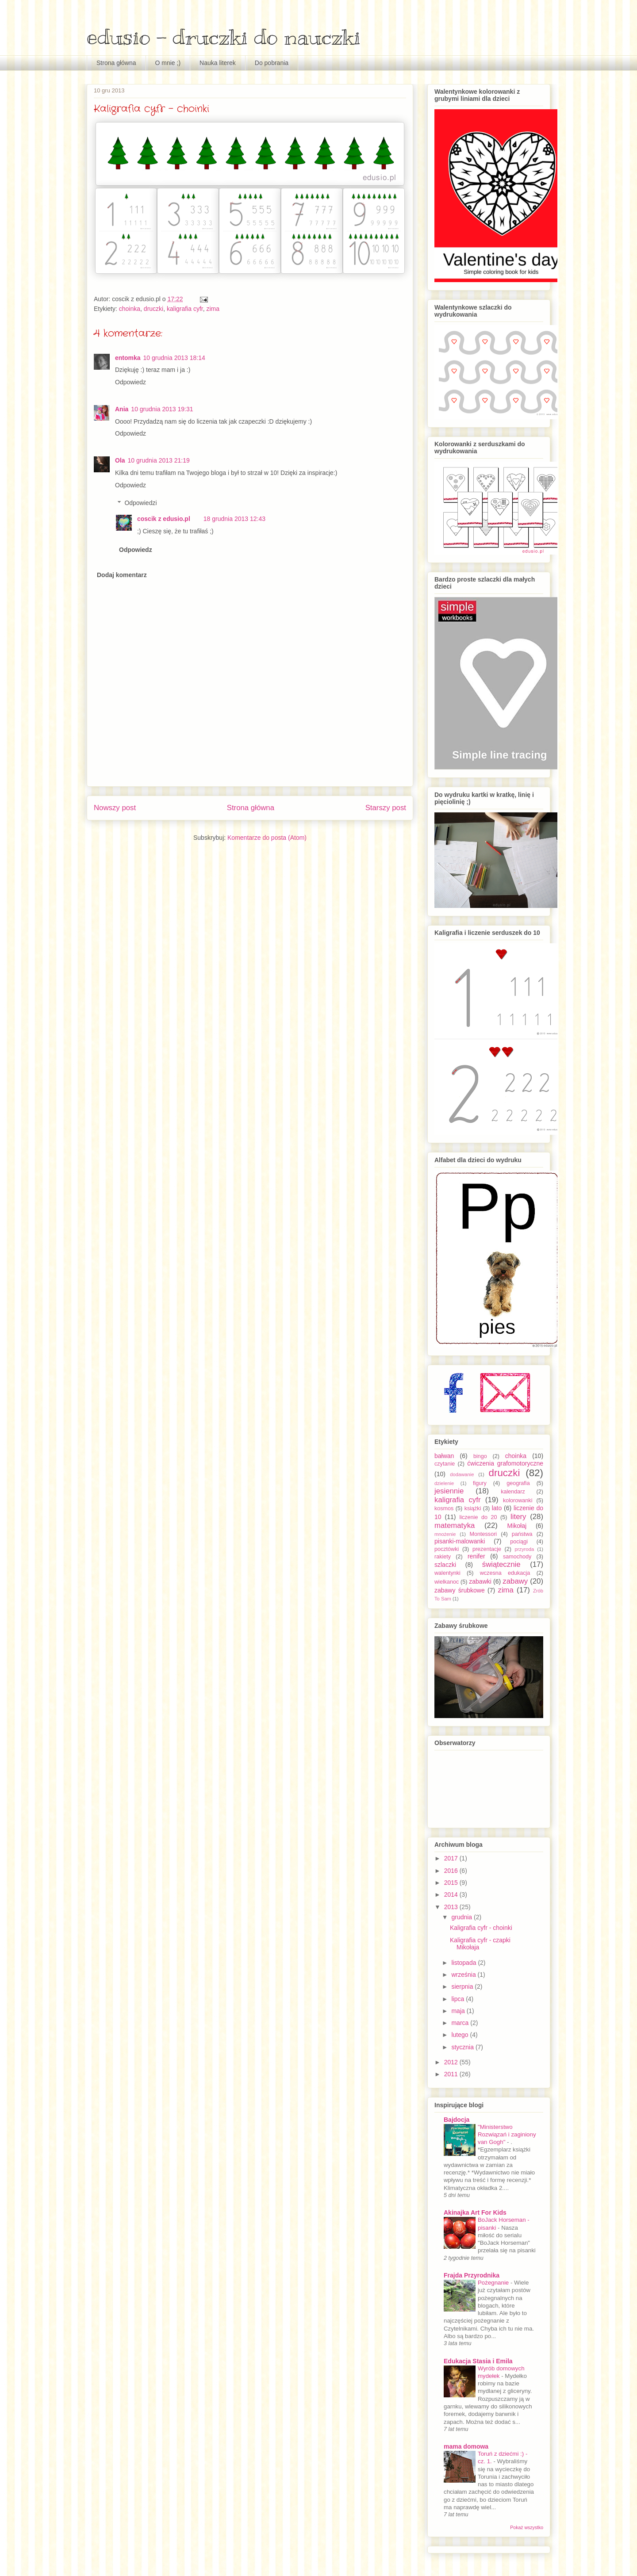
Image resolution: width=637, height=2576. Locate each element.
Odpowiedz (130, 382)
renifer (476, 1556)
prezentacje (486, 1549)
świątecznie (501, 1564)
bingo (480, 1456)
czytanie (444, 1464)
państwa (522, 1534)
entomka (128, 357)
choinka (129, 308)
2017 (452, 1858)
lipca (458, 1998)
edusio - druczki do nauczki (224, 36)
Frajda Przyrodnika (471, 2275)
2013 (452, 1906)
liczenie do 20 (478, 1517)
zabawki (480, 1581)
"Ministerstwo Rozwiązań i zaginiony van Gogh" (507, 2135)
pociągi (519, 1542)
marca (460, 2022)
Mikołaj (516, 1525)
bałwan (444, 1455)
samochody (517, 1557)
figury (480, 1483)
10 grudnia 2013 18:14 (174, 357)
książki (472, 1508)
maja (458, 2010)
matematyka (454, 1525)
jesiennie (449, 1491)
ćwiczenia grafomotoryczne (505, 1463)
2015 (452, 1882)
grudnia (462, 1917)
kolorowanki (518, 1500)
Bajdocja (456, 2119)
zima (212, 308)
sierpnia (463, 1986)
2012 (452, 2062)
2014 (452, 1894)
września (464, 1974)
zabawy (515, 1581)
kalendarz (513, 1492)
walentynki (447, 1573)
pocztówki (446, 1549)
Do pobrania (271, 62)
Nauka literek (218, 62)
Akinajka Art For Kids (475, 2212)
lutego (460, 2034)
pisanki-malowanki (459, 1541)
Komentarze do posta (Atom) (267, 837)
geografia (518, 1483)
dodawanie (462, 1474)
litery (518, 1516)
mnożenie (445, 1534)
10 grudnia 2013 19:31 (162, 409)
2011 (452, 2074)
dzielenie (444, 1483)
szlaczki (445, 1564)
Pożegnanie (494, 2282)
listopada (464, 1962)
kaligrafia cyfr (185, 308)
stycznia (463, 2047)
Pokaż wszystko (526, 2527)
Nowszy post (115, 808)
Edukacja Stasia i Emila (478, 2361)
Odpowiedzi (140, 503)
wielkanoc (446, 1582)
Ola (120, 460)
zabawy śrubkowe (459, 1590)
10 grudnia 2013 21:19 (159, 460)
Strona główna (116, 62)
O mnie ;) (168, 62)
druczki (153, 308)
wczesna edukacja (505, 1573)
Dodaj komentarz (122, 574)
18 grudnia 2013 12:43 (234, 518)
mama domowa (466, 2446)
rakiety (442, 1557)
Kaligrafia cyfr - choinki (481, 1927)
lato (497, 1508)
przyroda (524, 1549)
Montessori (483, 1534)
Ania (121, 409)
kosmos (443, 1508)
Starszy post (385, 808)
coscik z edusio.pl (163, 518)
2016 (452, 1870)
